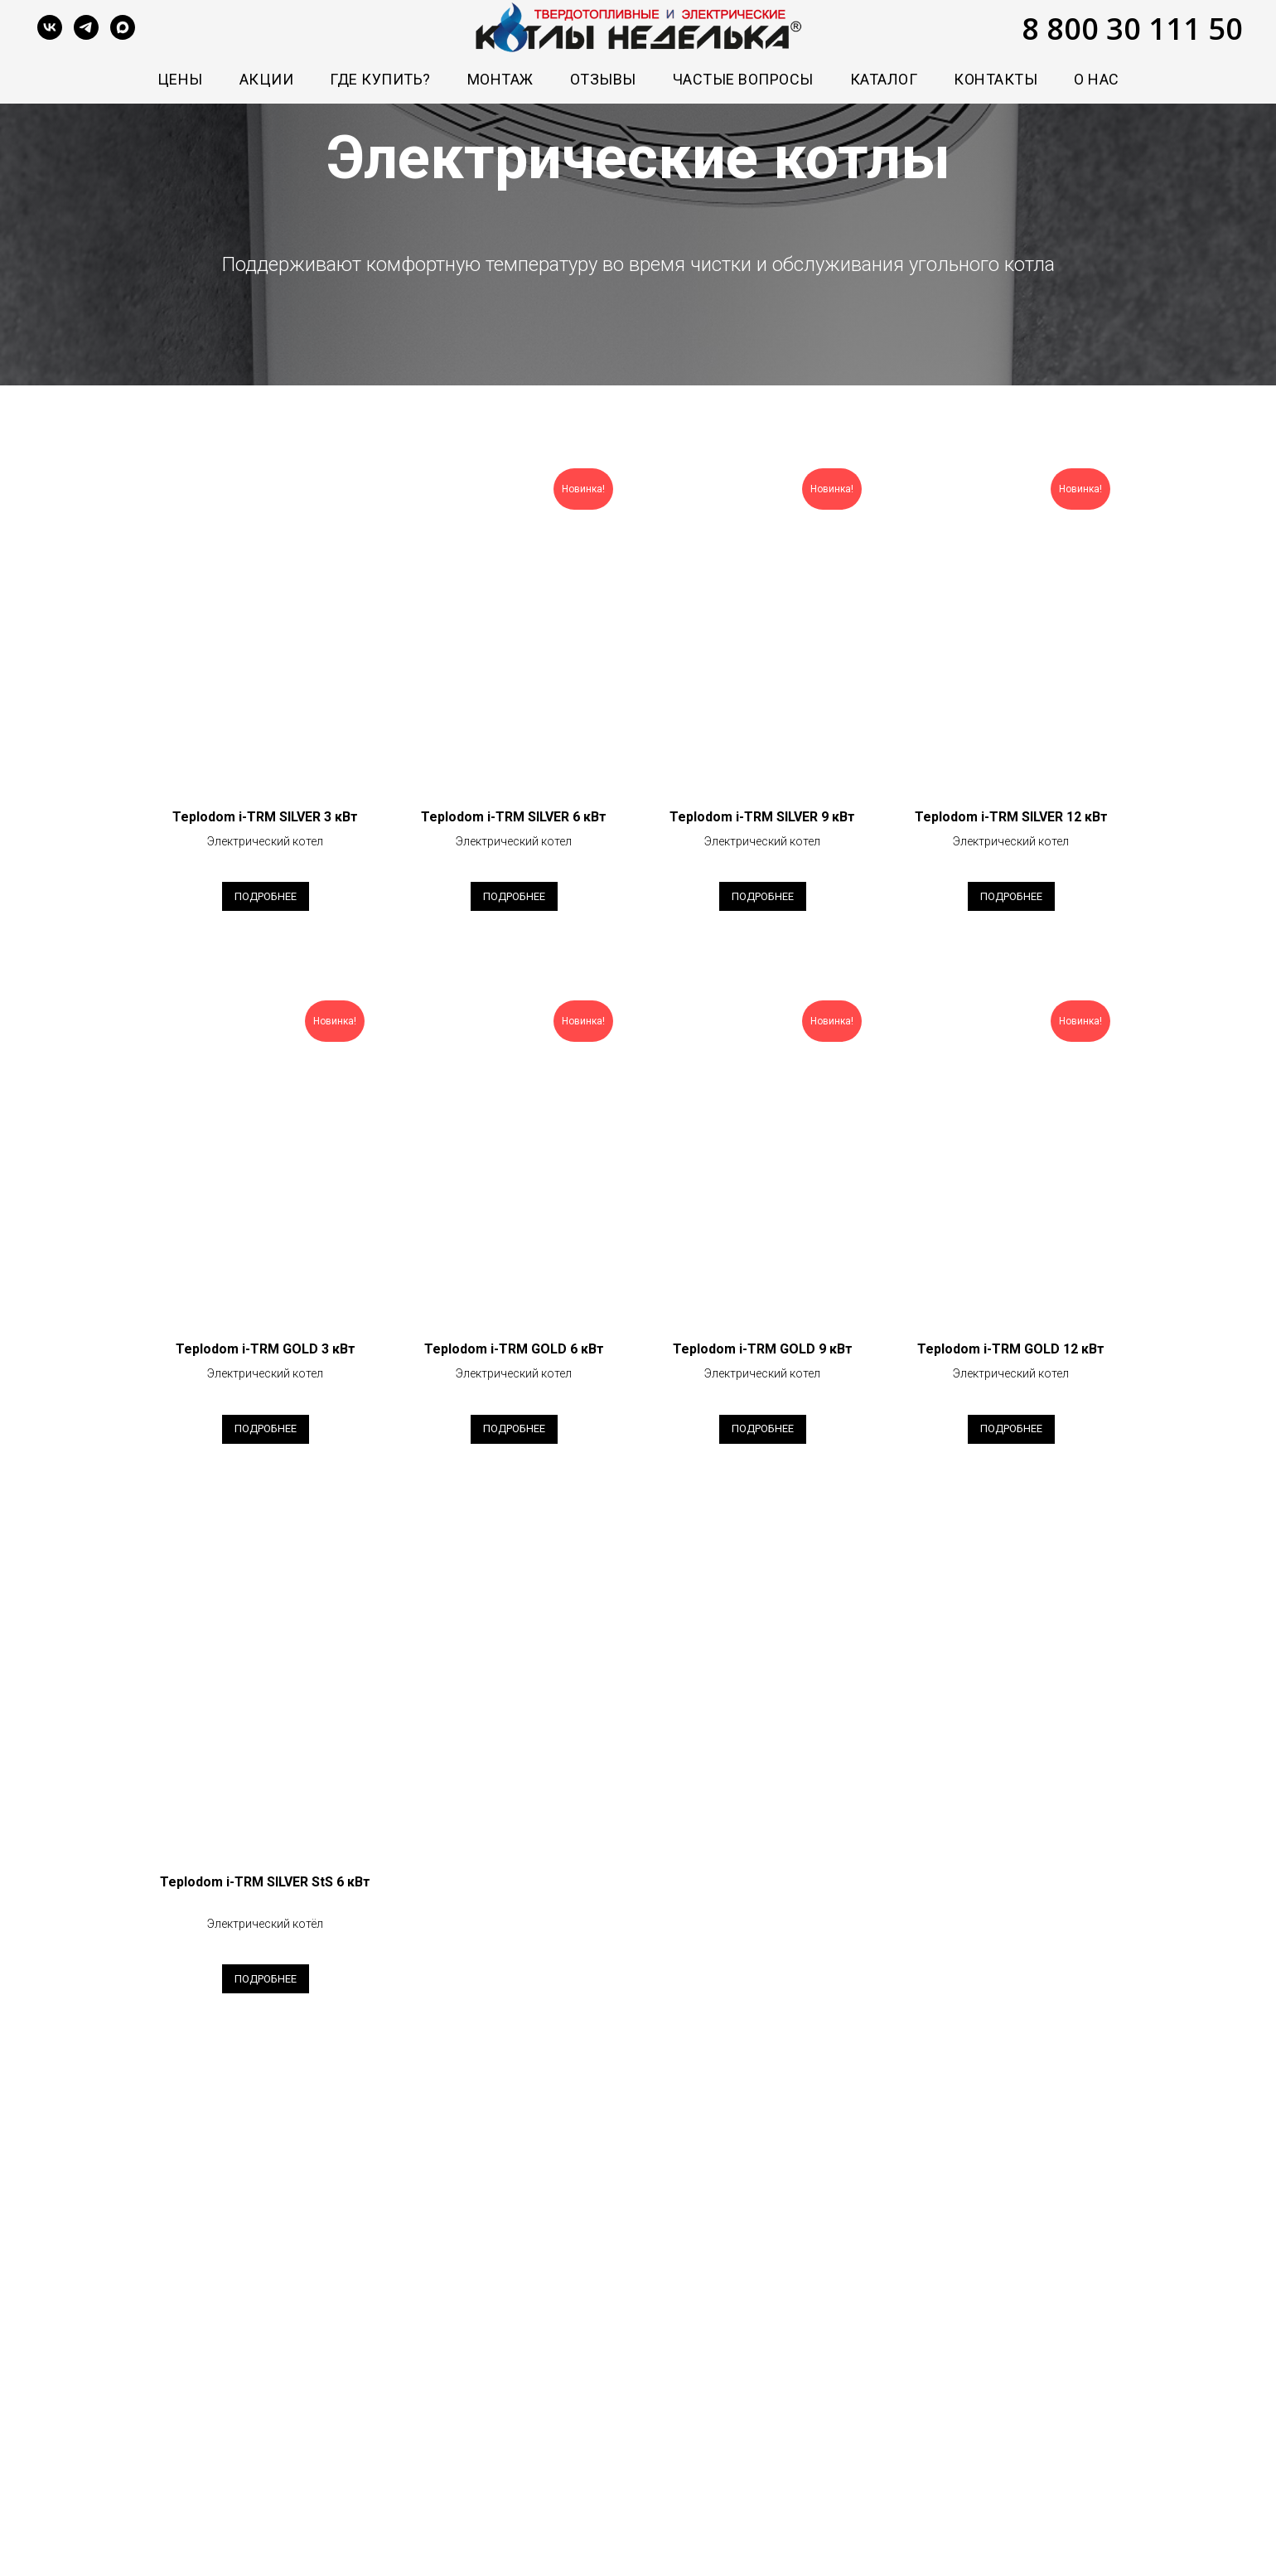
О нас (1096, 79)
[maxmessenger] (122, 27)
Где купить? (380, 79)
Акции (266, 79)
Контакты (995, 79)
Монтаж (500, 79)
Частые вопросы (743, 79)
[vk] (49, 27)
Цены (180, 79)
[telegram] (86, 27)
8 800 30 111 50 (1132, 28)
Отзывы (603, 79)
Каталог (884, 79)
